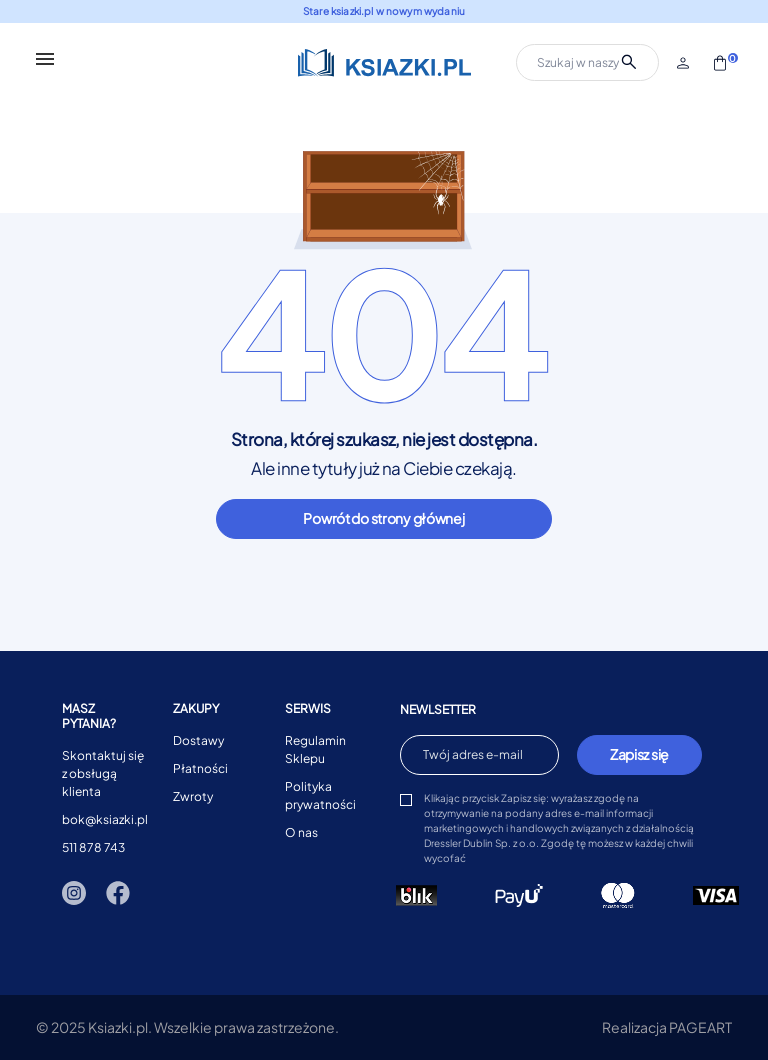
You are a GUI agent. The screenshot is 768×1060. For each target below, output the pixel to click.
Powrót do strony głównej (383, 518)
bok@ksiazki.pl (105, 819)
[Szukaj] (587, 62)
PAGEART (700, 1027)
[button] (684, 63)
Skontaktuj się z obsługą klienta (103, 773)
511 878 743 (93, 847)
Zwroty (193, 796)
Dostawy (198, 740)
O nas (301, 832)
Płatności (200, 768)
